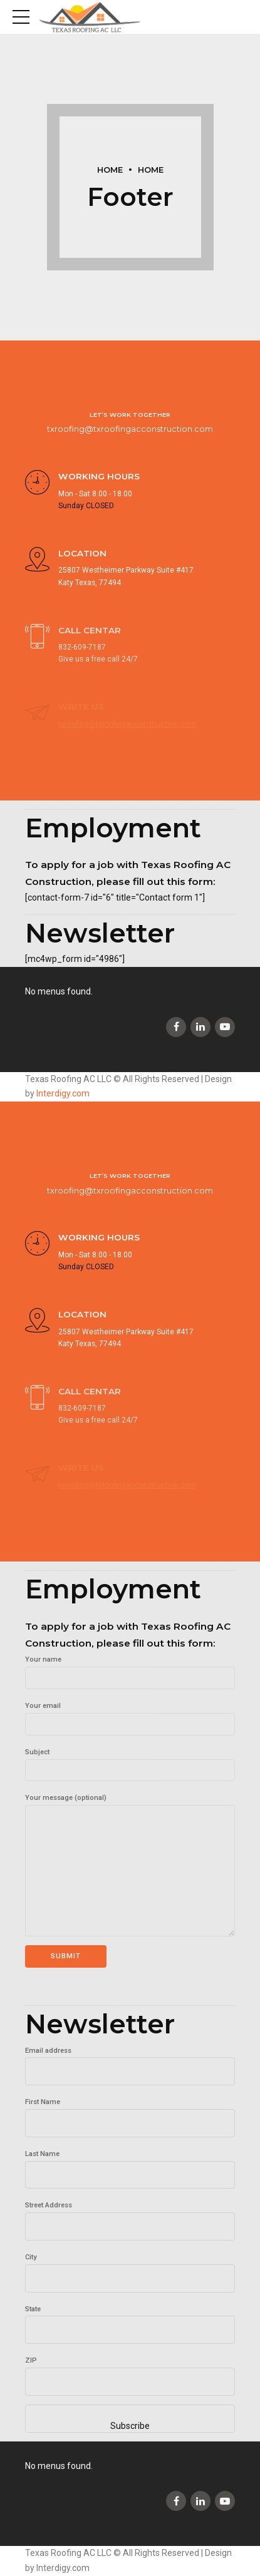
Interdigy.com (63, 1093)
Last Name (42, 2154)
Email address (48, 2051)
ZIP (31, 2360)
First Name (42, 2102)
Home (110, 170)
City (30, 2257)
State (33, 2309)
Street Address (48, 2205)
